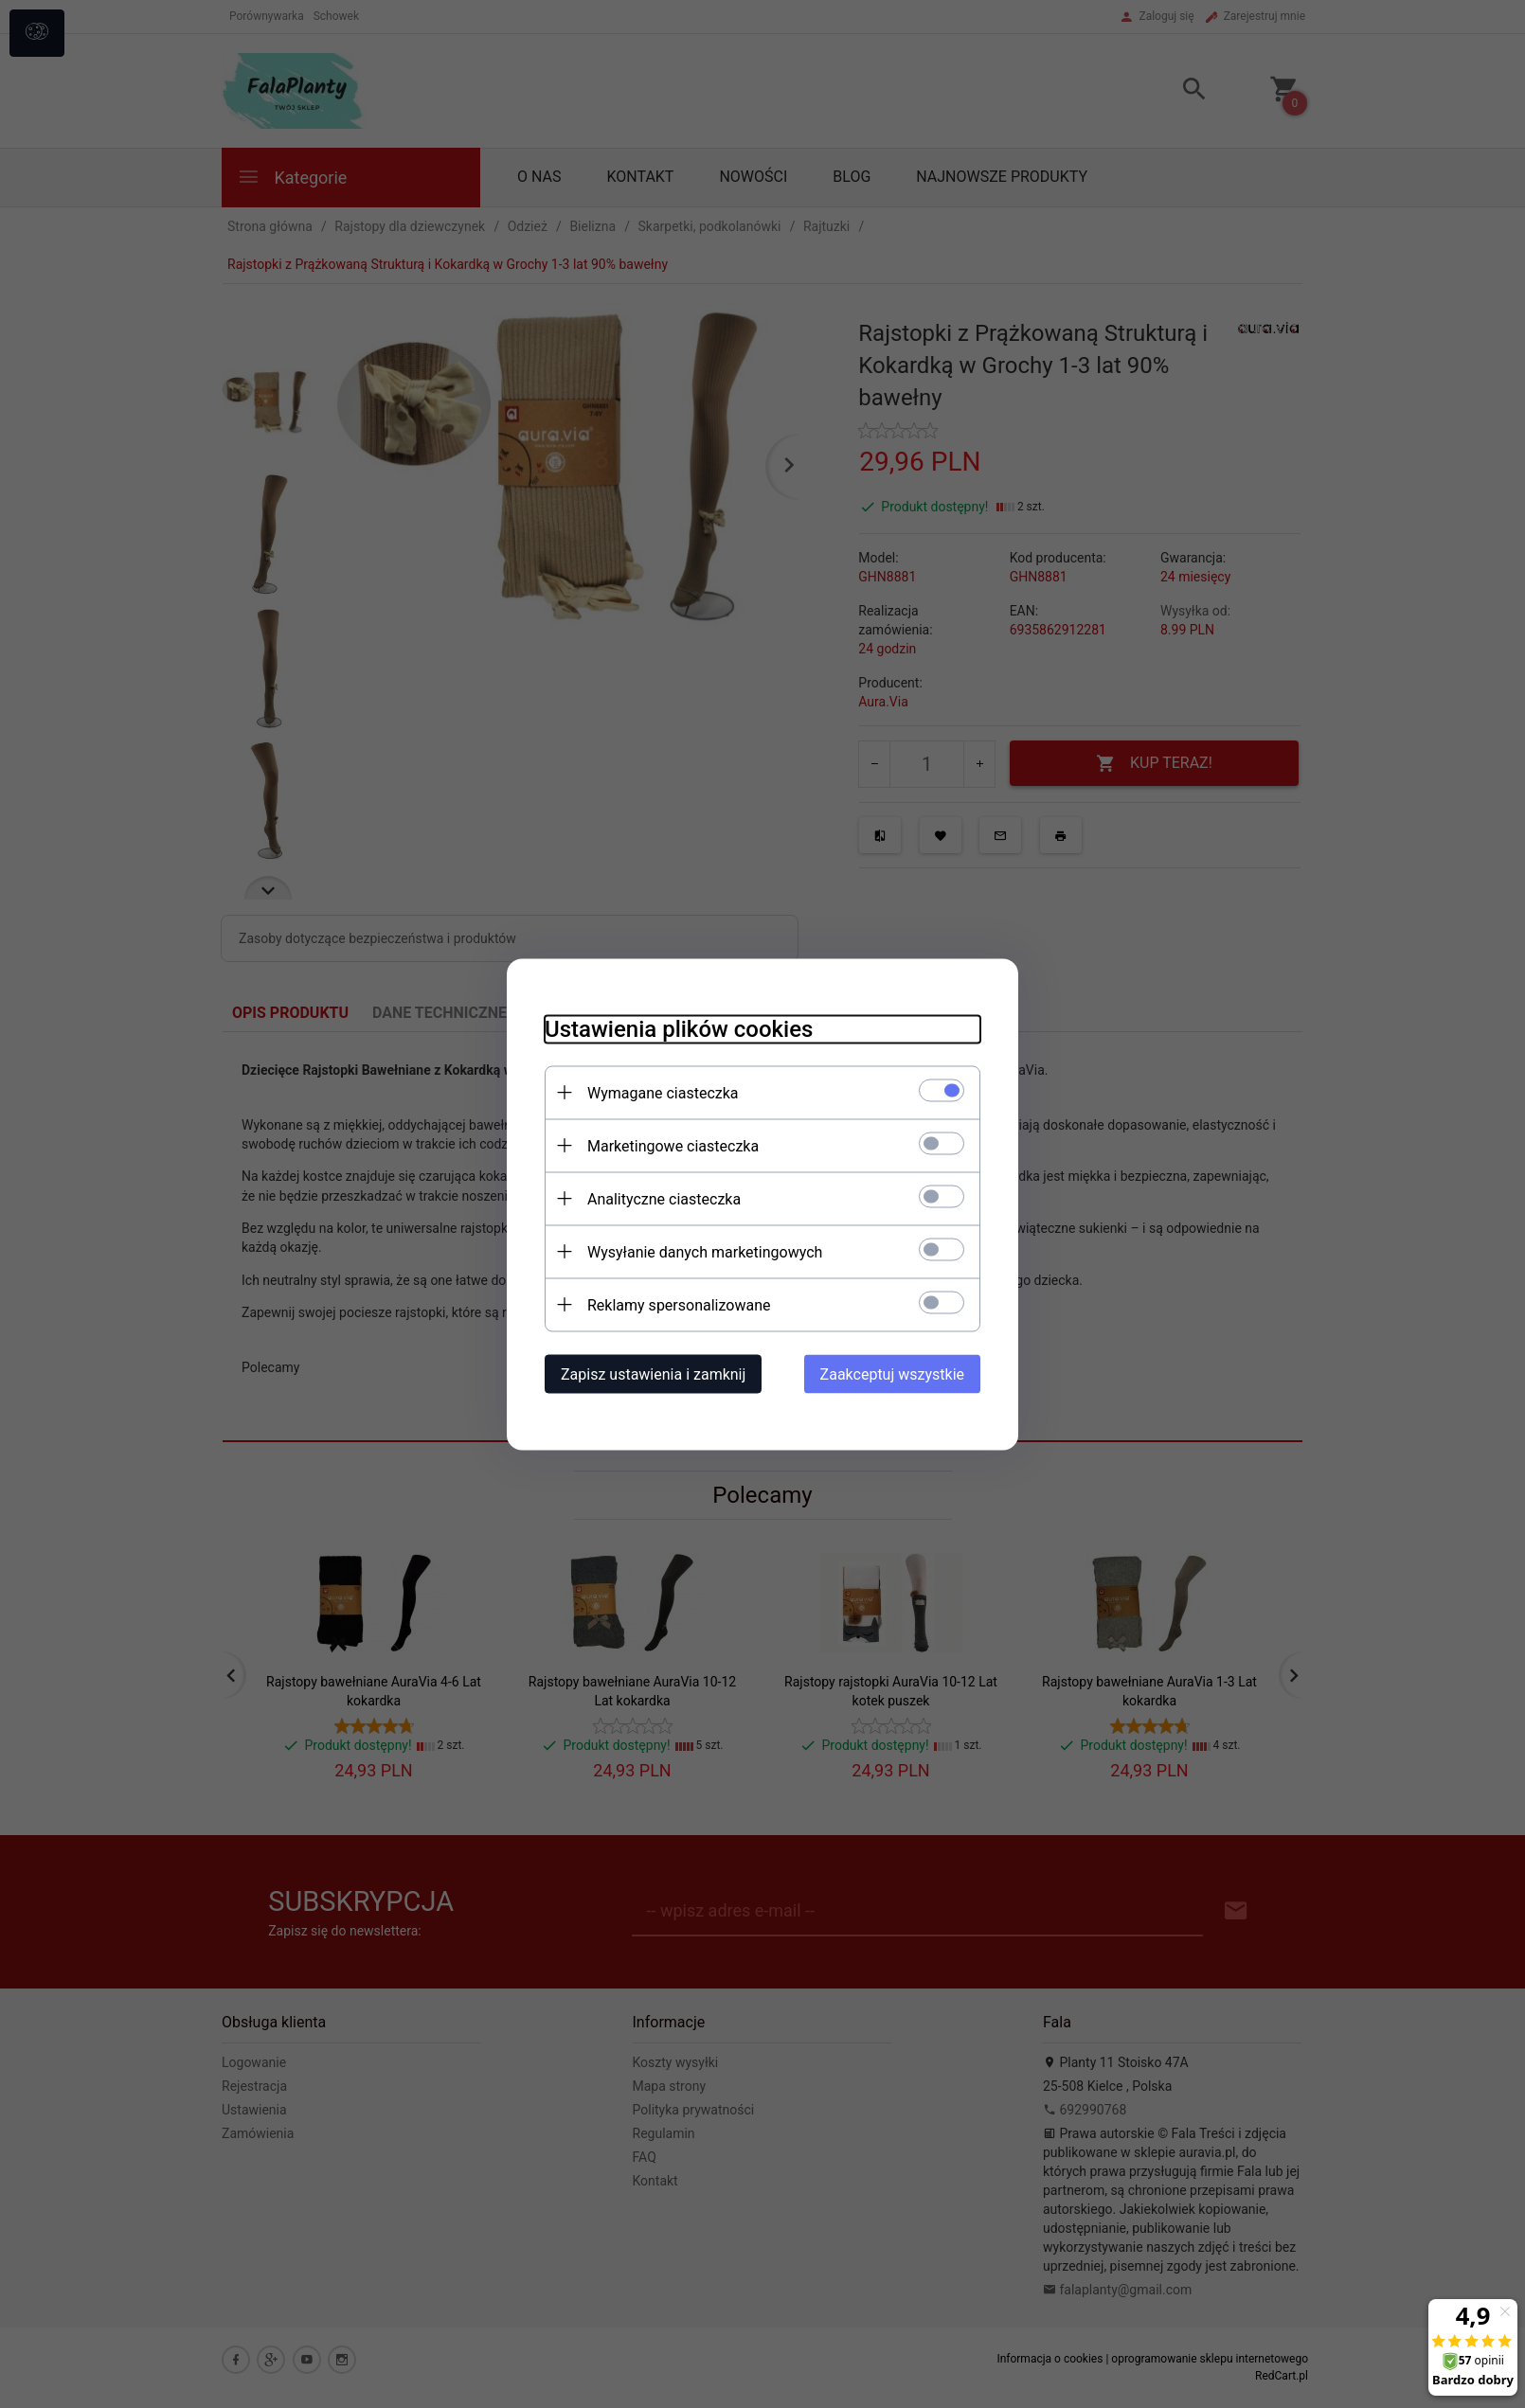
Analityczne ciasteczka (664, 1198)
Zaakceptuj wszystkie (892, 1373)
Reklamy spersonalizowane (678, 1304)
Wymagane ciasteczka (663, 1092)
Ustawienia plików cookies (679, 1028)
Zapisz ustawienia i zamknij (653, 1373)
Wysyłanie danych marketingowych (704, 1251)
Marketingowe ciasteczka (673, 1145)
